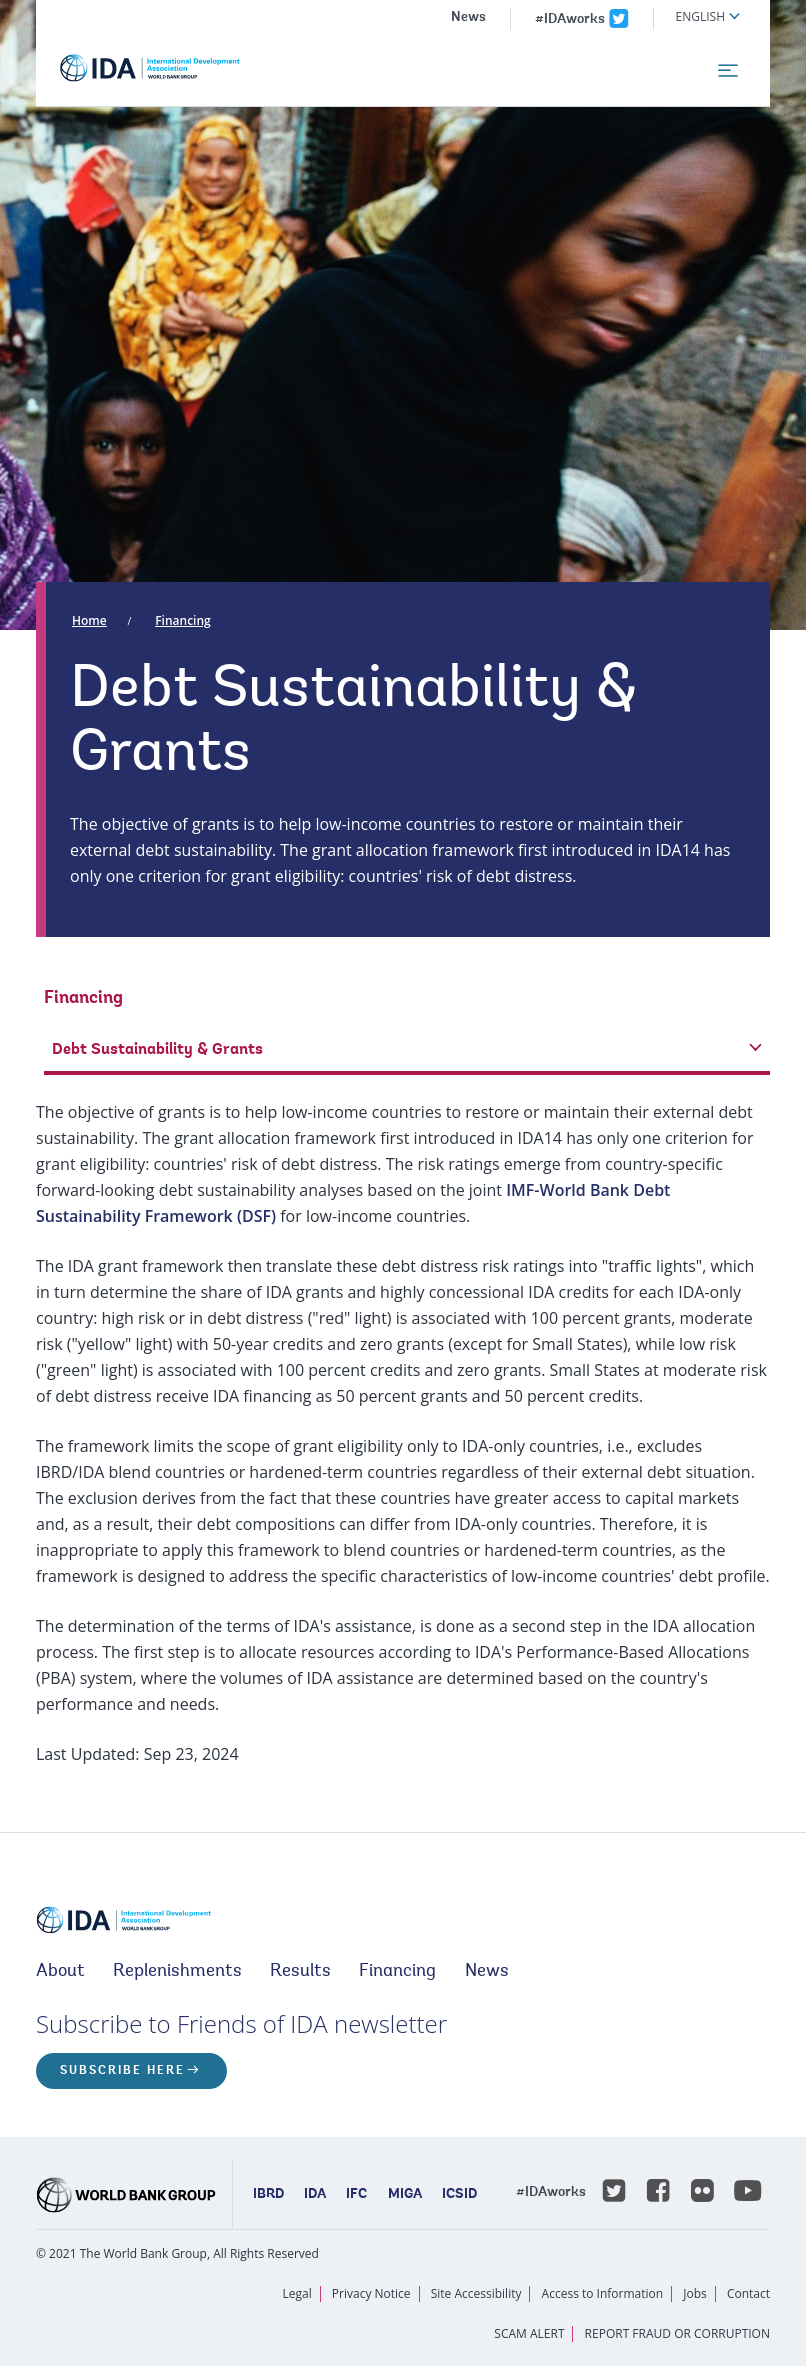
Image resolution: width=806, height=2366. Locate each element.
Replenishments (177, 1972)
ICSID (459, 2195)
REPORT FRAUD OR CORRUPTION (677, 2333)
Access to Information (603, 2293)
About (60, 1972)
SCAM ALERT (529, 2333)
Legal (297, 2293)
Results (300, 1972)
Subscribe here (122, 2071)
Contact (748, 2293)
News (468, 18)
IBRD (268, 2195)
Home (89, 620)
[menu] (728, 71)
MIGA (405, 2195)
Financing (183, 620)
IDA (315, 2195)
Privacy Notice (371, 2293)
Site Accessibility (476, 2293)
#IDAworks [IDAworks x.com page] (570, 20)
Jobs (695, 2293)
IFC (356, 2195)
